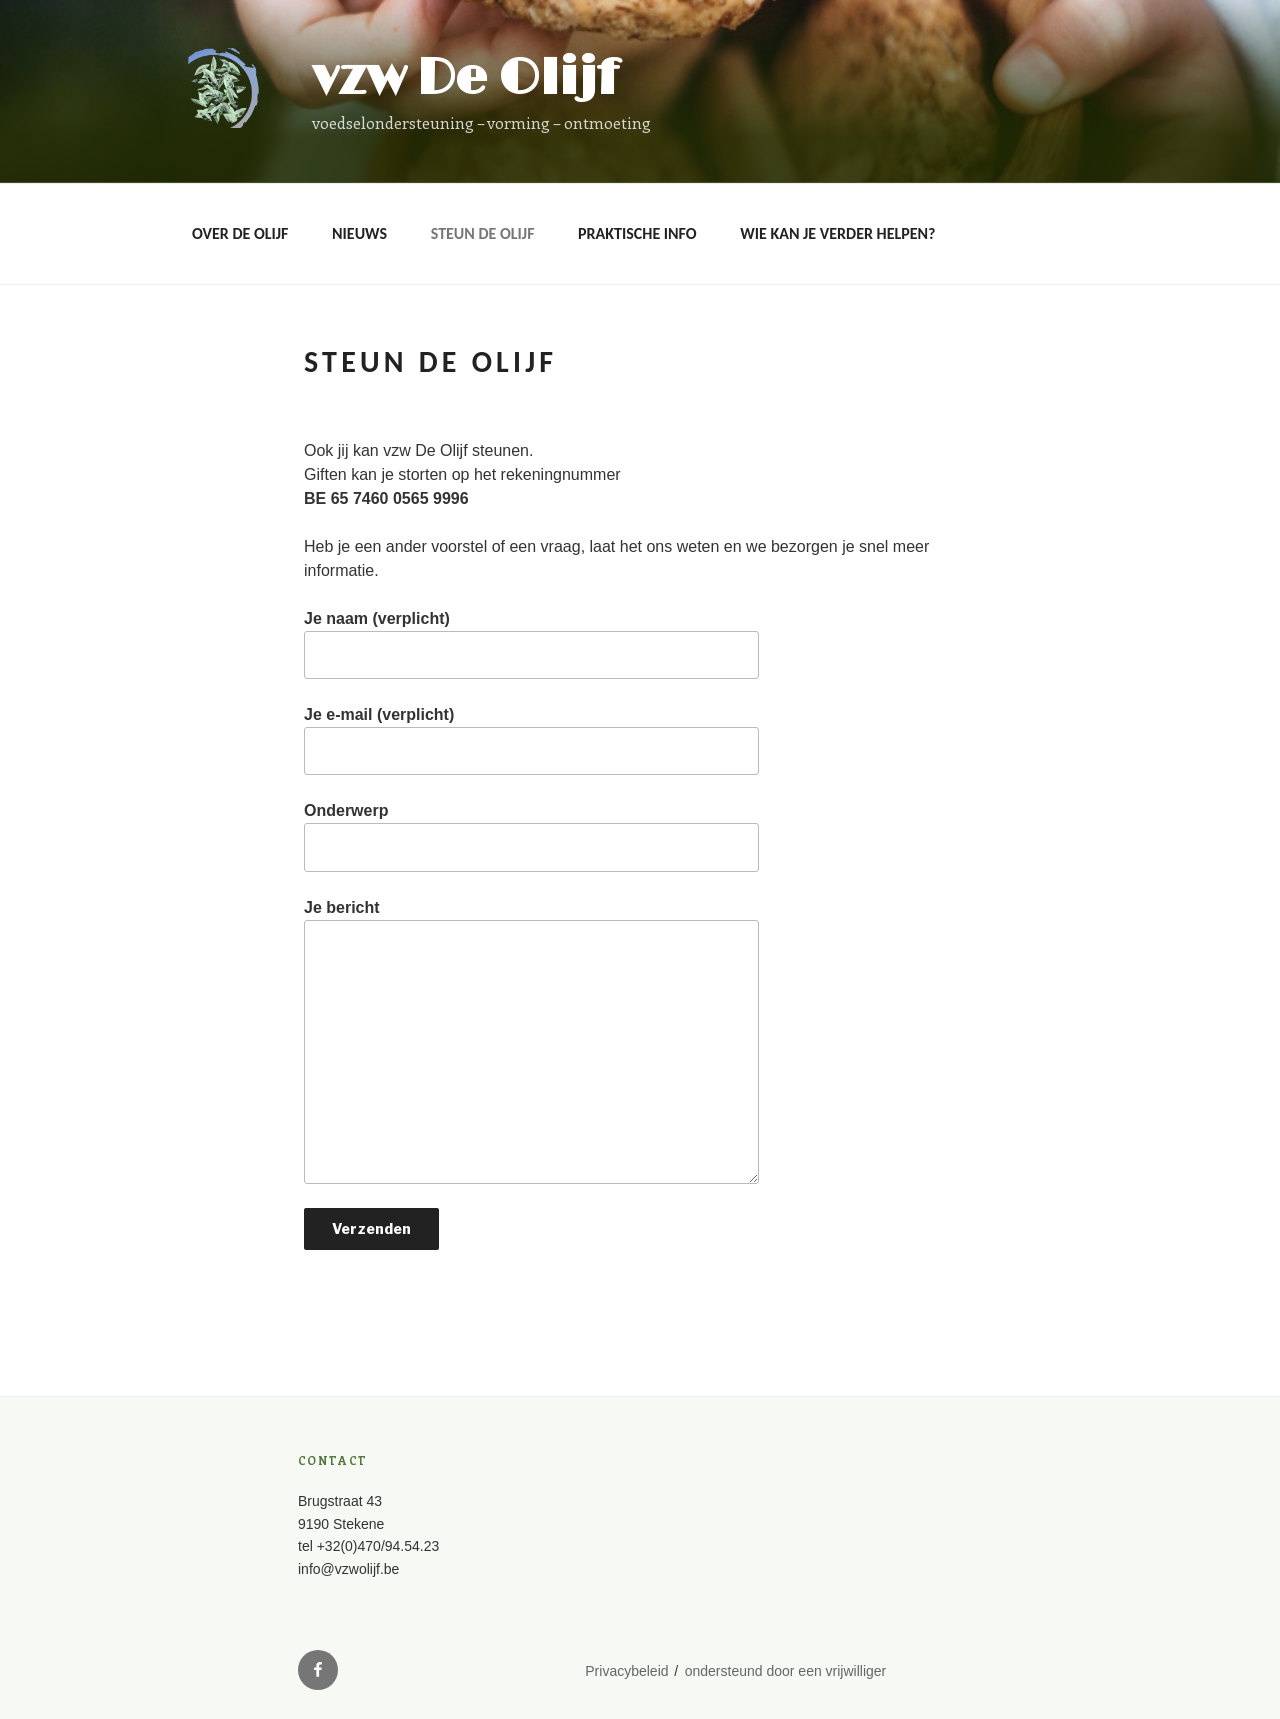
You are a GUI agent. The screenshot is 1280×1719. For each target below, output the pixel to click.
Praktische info (637, 233)
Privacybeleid (626, 1671)
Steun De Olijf (483, 233)
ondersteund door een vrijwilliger (786, 1671)
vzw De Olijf (465, 78)
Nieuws (359, 233)
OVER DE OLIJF (240, 233)
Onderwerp (531, 836)
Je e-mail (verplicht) (531, 740)
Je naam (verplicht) (531, 644)
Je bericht (531, 1041)
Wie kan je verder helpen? (837, 233)
